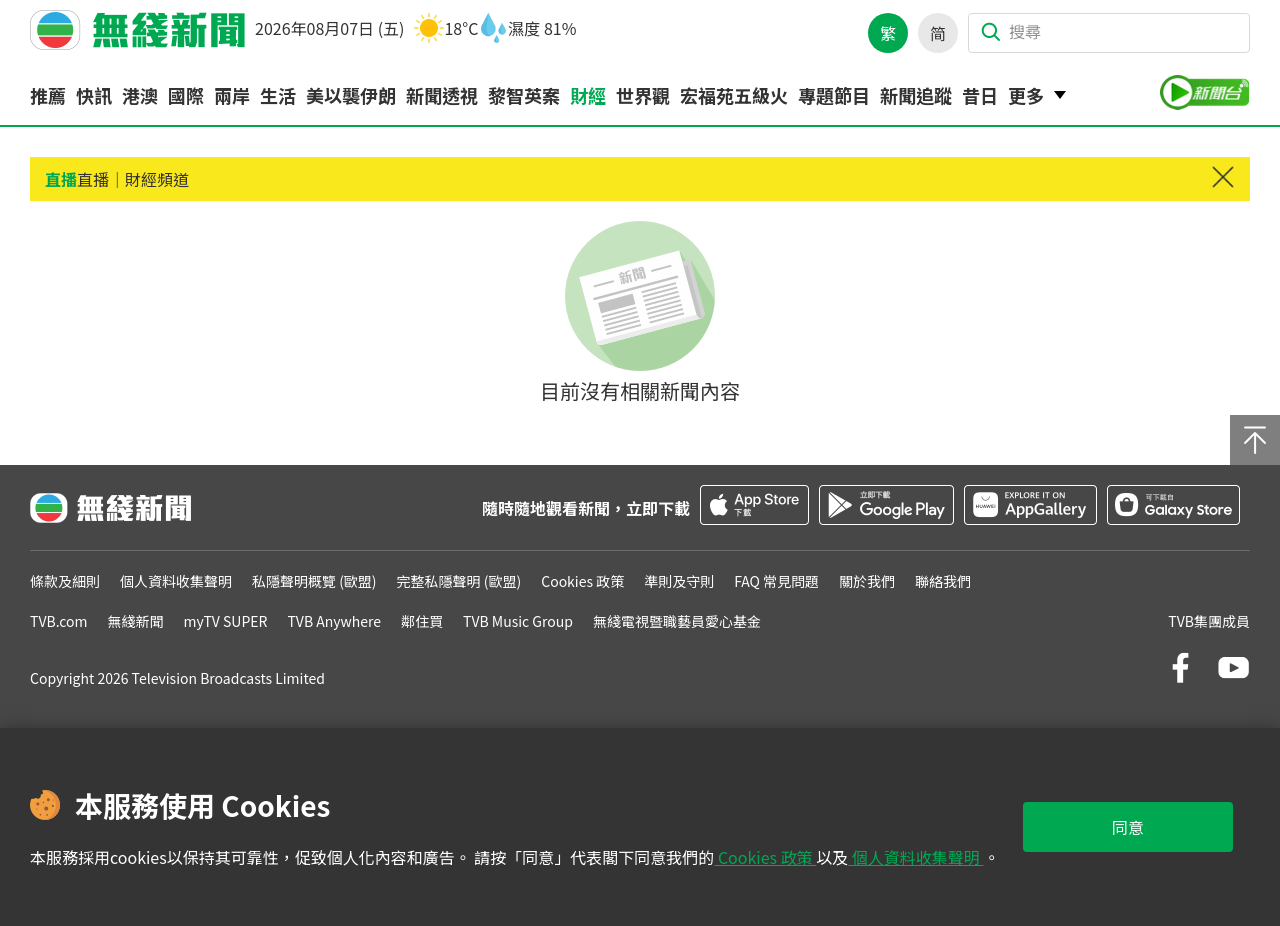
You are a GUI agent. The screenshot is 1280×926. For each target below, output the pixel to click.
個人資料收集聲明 (915, 857)
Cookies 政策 (765, 857)
